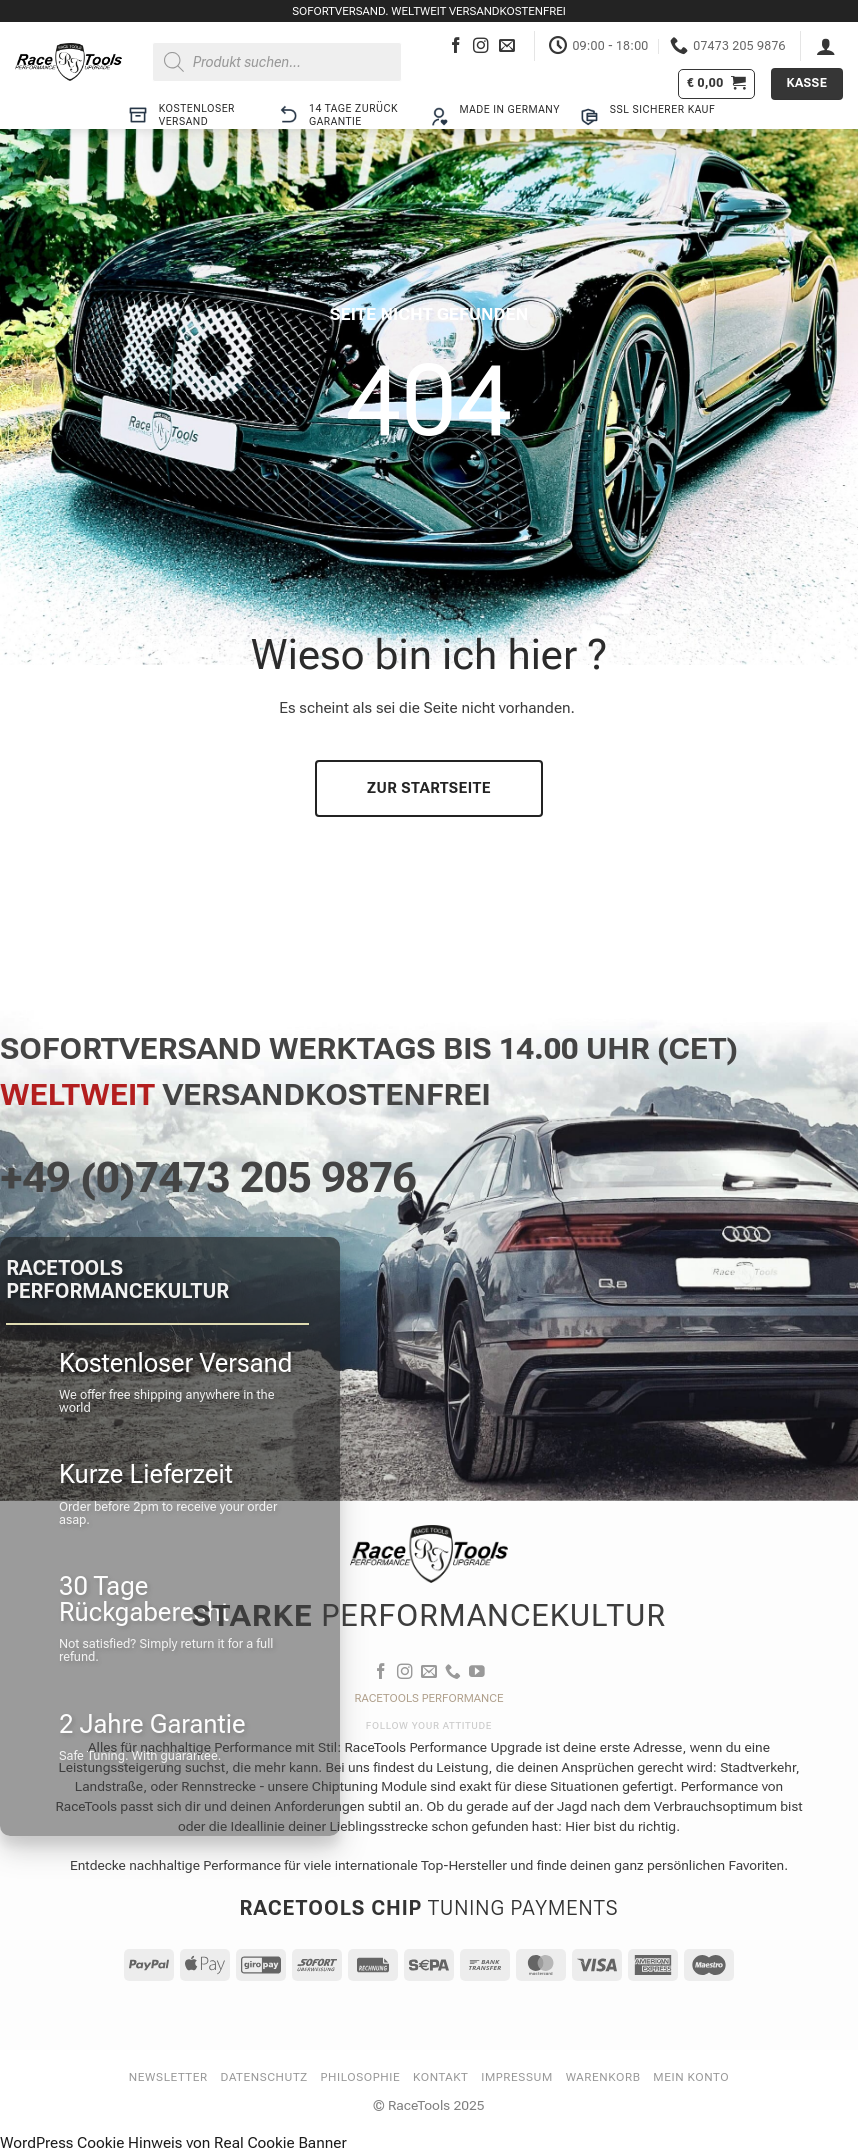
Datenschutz (264, 2077)
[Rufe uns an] (453, 1672)
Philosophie (361, 2077)
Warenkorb (603, 2077)
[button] (826, 46)
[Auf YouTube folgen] (477, 1672)
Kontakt (440, 2077)
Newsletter (168, 2077)
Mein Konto (691, 2077)
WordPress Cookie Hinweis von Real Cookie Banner (173, 2143)
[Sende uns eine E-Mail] (507, 46)
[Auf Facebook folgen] (456, 46)
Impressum (517, 2077)
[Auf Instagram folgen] (481, 46)
